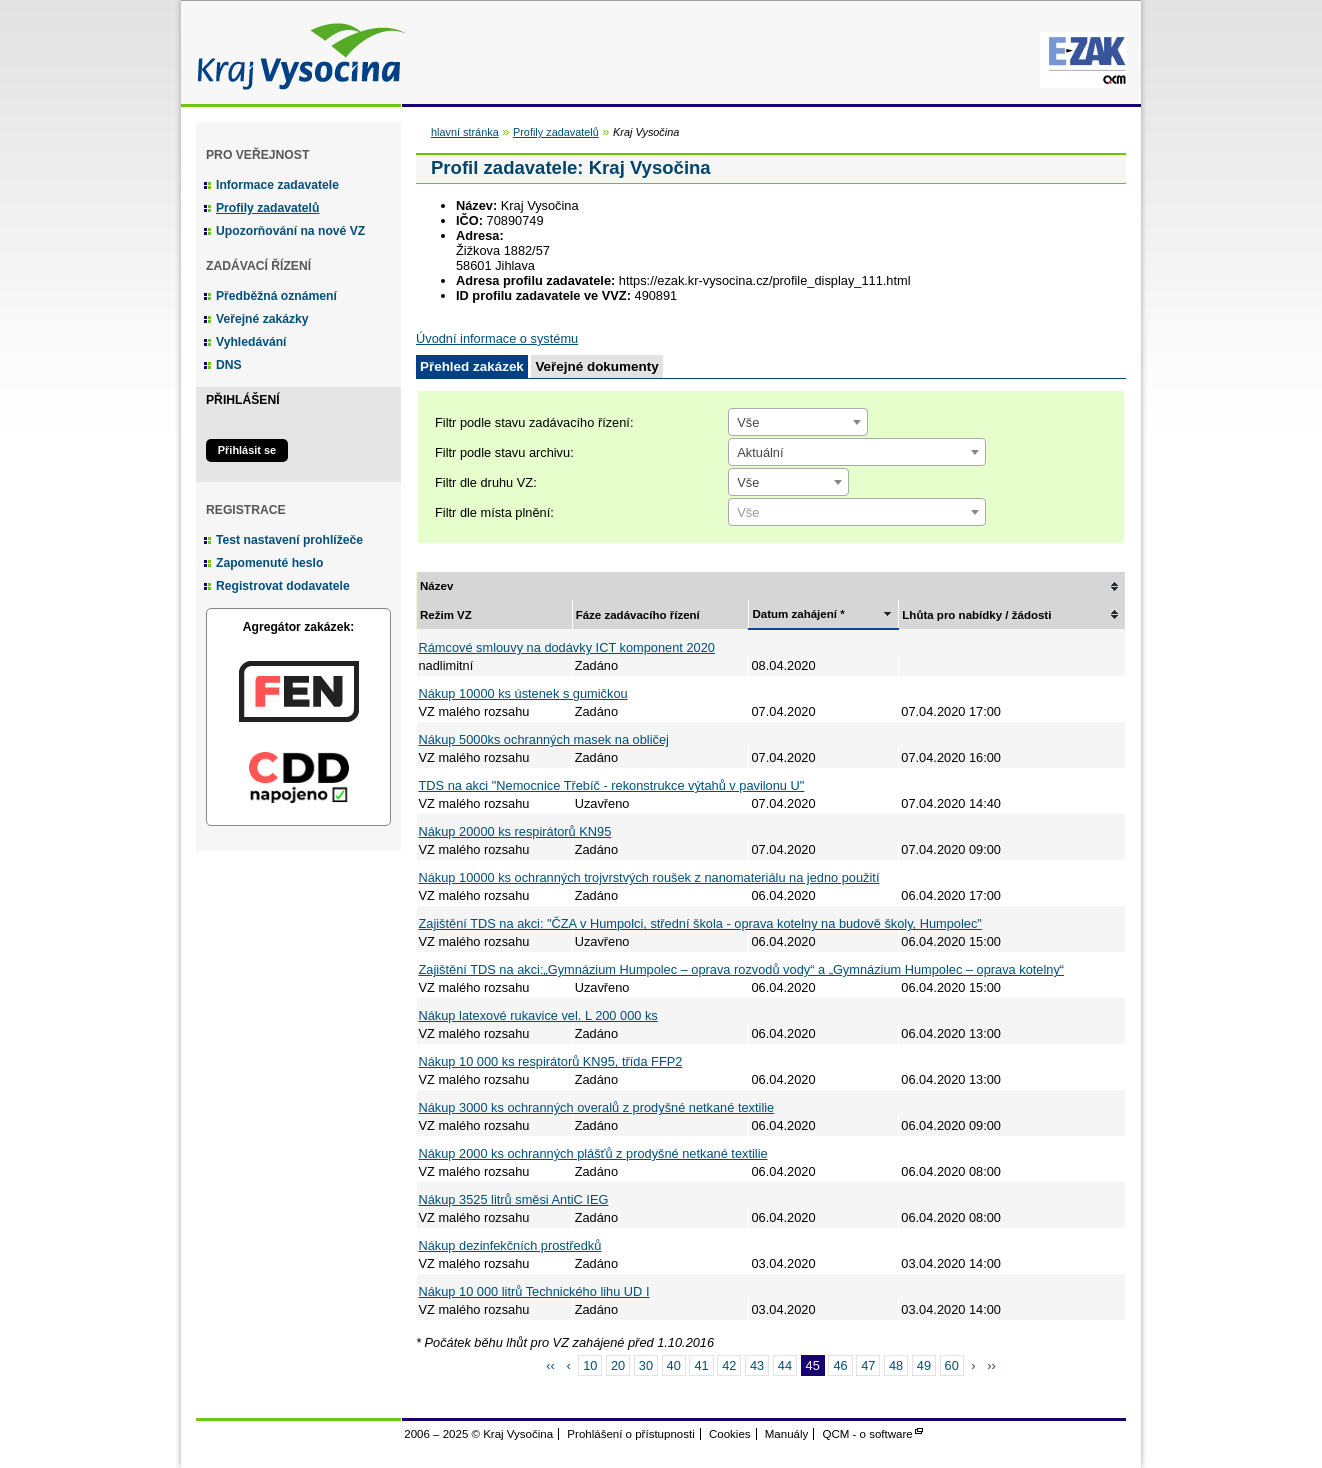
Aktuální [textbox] (760, 452)
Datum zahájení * (798, 614)
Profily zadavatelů (267, 208)
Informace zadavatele (277, 185)
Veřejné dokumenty (596, 366)
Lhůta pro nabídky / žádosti (976, 615)
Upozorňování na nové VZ (290, 231)
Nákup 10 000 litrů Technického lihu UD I (534, 1291)
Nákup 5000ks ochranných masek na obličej (544, 739)
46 (840, 1365)
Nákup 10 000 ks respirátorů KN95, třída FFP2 (551, 1061)
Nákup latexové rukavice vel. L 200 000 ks (538, 1015)
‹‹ (550, 1365)
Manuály (787, 1434)
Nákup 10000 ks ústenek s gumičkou (523, 693)
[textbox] (857, 513)
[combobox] (798, 422)
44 (785, 1365)
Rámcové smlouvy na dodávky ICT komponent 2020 (567, 647)
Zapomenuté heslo (269, 563)
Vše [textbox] (748, 422)
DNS (229, 365)
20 (618, 1365)
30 (646, 1365)
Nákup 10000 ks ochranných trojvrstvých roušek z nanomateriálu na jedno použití (649, 877)
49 (924, 1365)
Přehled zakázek (472, 366)
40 (674, 1365)
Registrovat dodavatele (283, 586)
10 (590, 1365)
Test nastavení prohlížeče (289, 540)
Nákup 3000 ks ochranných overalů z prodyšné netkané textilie (597, 1107)
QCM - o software (868, 1434)
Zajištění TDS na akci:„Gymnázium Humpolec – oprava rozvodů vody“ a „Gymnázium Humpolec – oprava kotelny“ (742, 969)
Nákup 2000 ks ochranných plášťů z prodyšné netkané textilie (593, 1153)
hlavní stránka (465, 132)
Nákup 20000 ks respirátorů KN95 (515, 831)
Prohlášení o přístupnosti (630, 1434)
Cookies (730, 1434)
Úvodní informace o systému (497, 338)
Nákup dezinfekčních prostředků (510, 1245)
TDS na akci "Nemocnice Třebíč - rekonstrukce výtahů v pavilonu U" (612, 785)
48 (896, 1365)
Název (436, 586)
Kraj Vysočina (296, 52)
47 (868, 1365)
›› (991, 1365)
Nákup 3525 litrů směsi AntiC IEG (514, 1199)
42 (729, 1365)
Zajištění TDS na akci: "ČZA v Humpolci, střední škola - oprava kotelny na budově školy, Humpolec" (700, 923)
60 (952, 1365)
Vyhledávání (251, 342)
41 (701, 1365)
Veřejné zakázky (262, 319)
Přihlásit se (247, 450)
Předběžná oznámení (276, 296)
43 (757, 1365)
